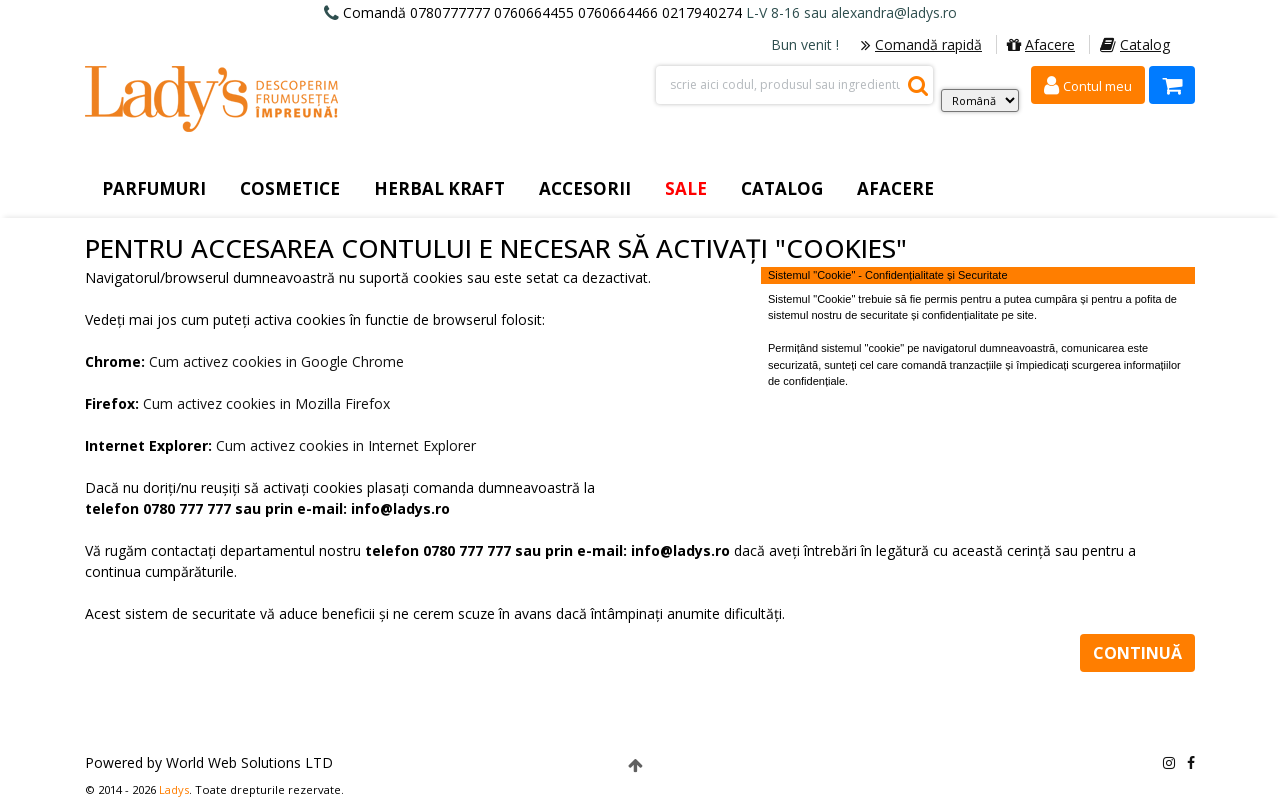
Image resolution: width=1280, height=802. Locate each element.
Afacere (1041, 44)
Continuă (1137, 653)
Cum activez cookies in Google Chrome (276, 361)
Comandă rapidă (921, 44)
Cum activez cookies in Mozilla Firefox (266, 403)
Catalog (1135, 44)
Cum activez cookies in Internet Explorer (346, 445)
